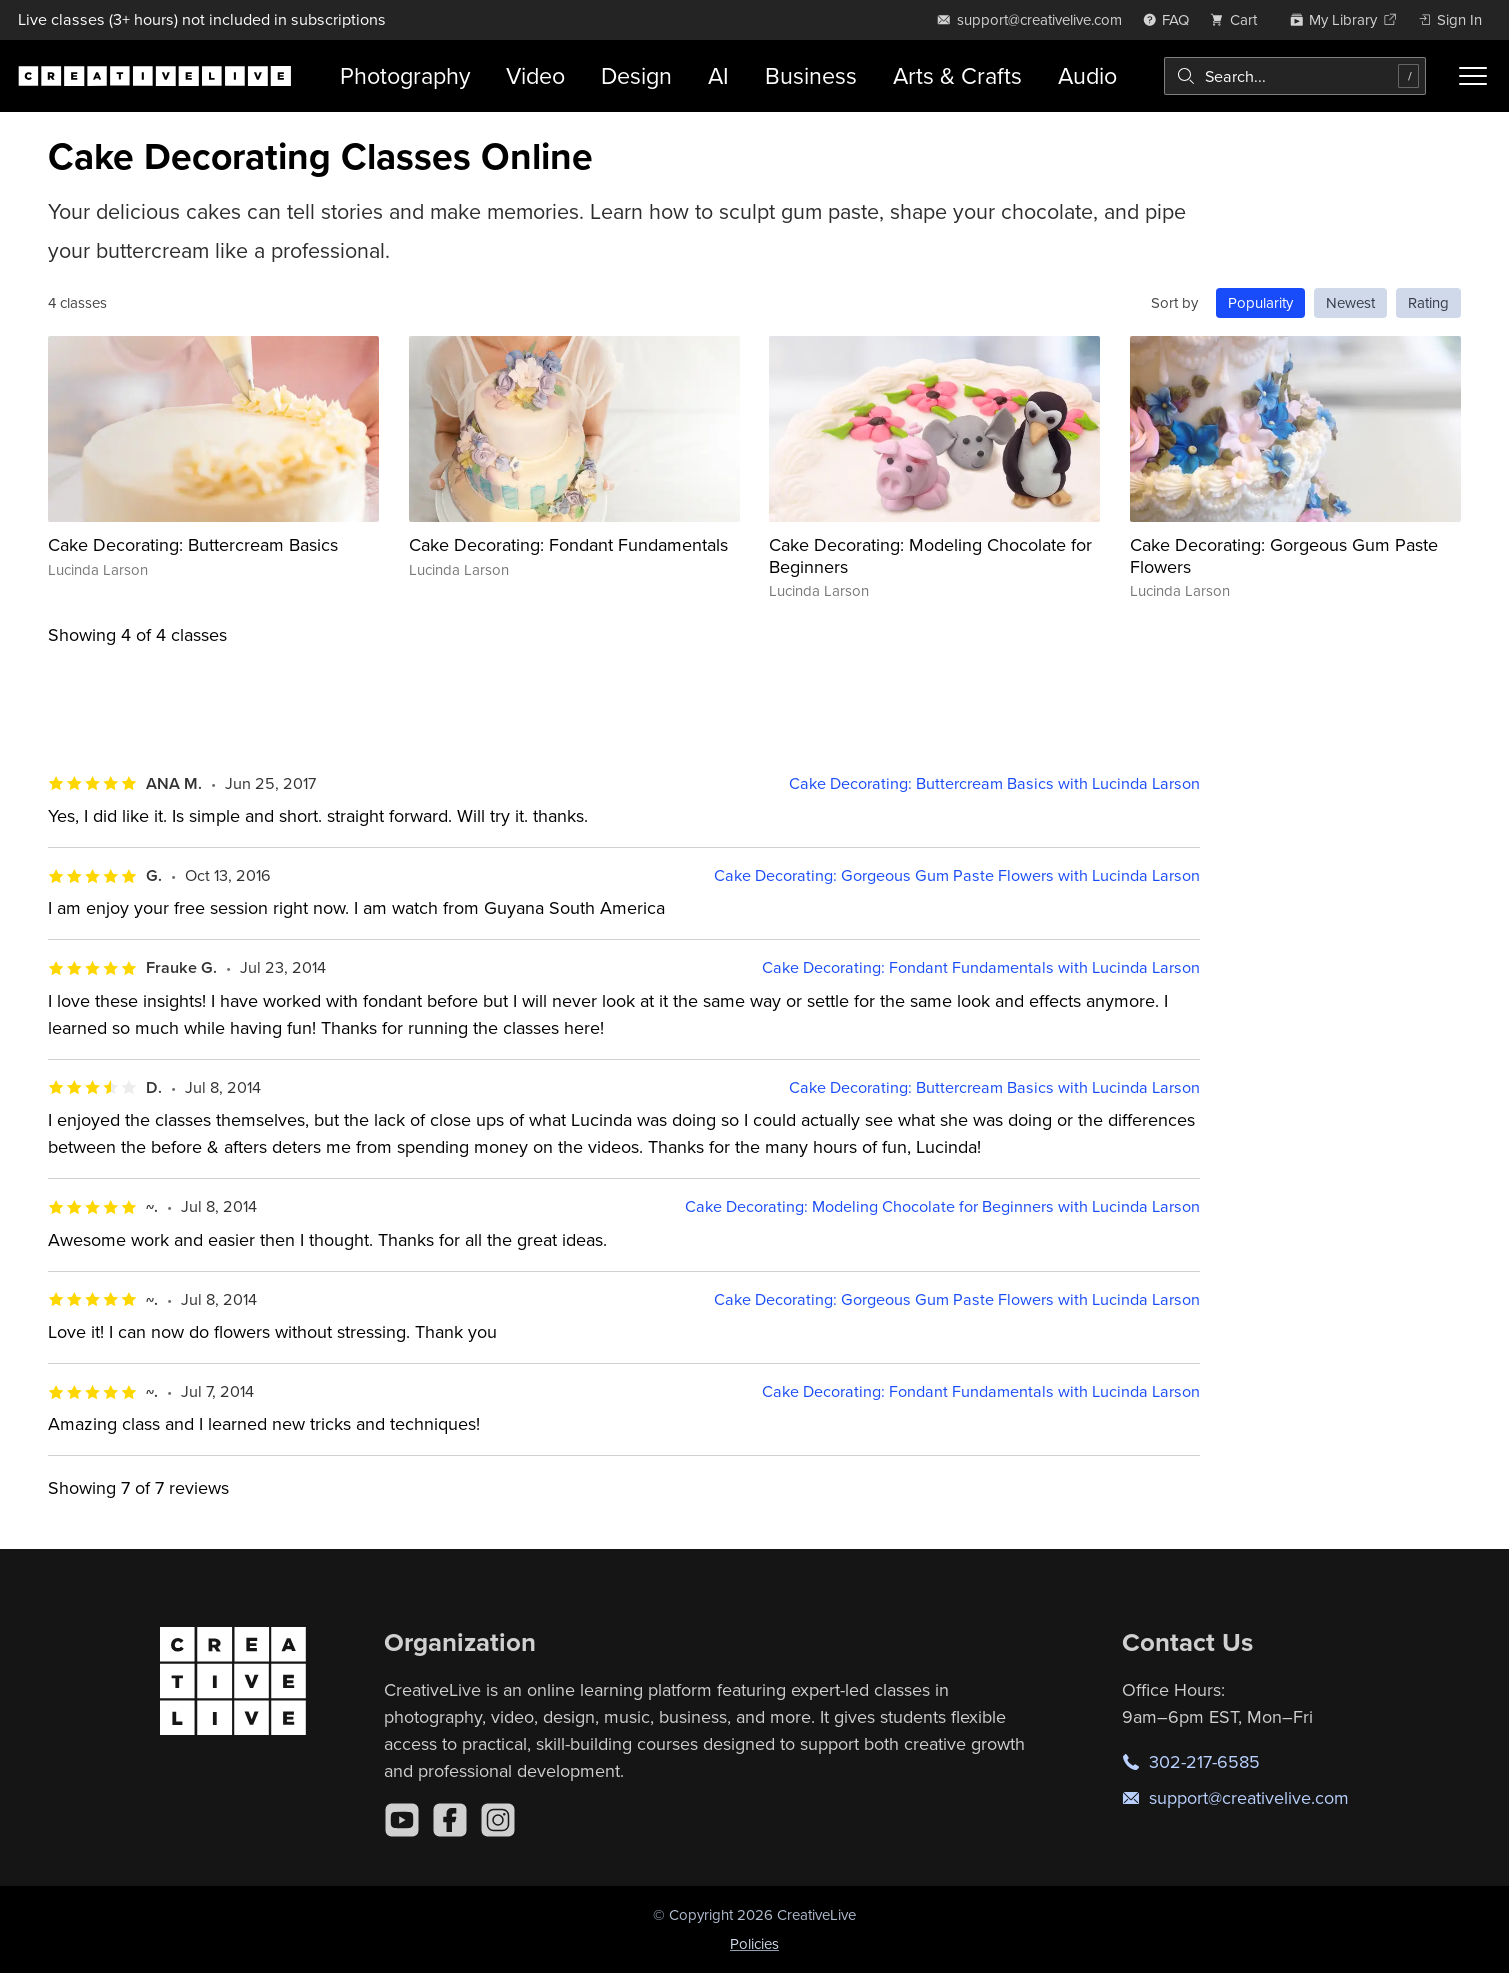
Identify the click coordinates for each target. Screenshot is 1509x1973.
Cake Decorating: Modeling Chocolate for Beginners (930, 555)
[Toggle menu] (1473, 76)
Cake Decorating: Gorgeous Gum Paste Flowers (1284, 555)
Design (636, 75)
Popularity (1260, 302)
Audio (1087, 75)
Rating (1428, 302)
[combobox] (1295, 76)
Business (811, 75)
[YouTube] (402, 1820)
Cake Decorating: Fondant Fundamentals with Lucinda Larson (981, 967)
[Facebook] (450, 1820)
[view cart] (1239, 19)
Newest (1350, 302)
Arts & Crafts (957, 75)
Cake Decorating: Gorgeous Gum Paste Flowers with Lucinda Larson (957, 875)
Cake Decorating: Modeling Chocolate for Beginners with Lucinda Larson (942, 1206)
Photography (405, 75)
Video (535, 75)
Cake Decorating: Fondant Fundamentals (568, 544)
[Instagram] (498, 1820)
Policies (754, 1943)
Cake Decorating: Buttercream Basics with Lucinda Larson (994, 783)
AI (718, 75)
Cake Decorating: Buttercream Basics (193, 544)
